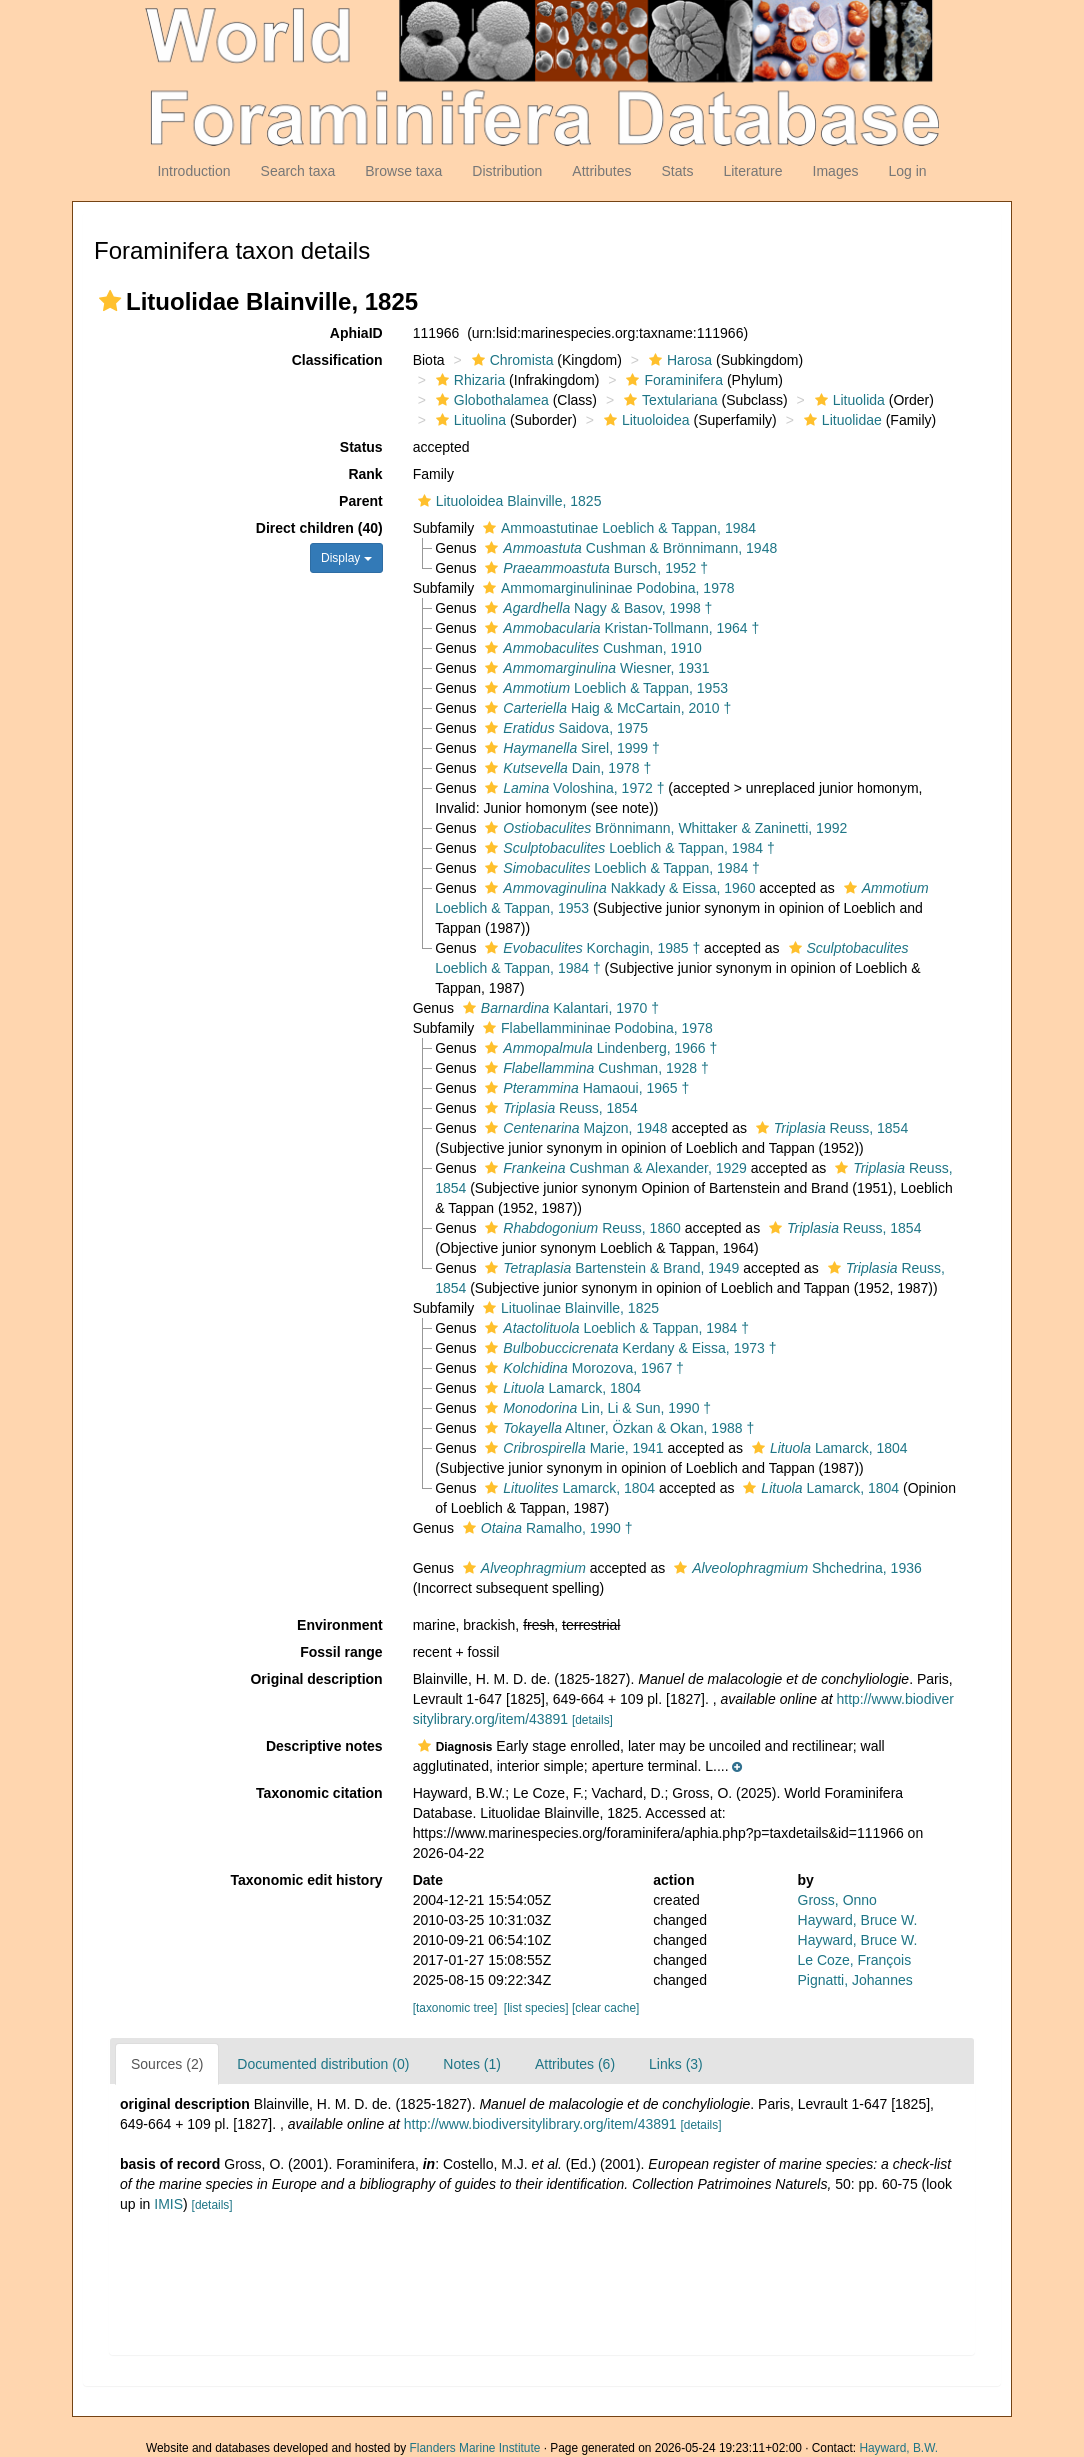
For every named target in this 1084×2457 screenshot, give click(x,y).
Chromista (510, 360)
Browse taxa (403, 171)
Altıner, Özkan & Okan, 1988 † (617, 1428)
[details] (592, 1720)
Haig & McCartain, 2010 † (605, 708)
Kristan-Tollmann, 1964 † (619, 628)
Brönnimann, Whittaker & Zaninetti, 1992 (663, 828)
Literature (752, 171)
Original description (316, 1679)
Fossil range (341, 1652)
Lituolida (847, 400)
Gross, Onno (837, 1900)
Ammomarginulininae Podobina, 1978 (606, 588)
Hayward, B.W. (898, 2448)
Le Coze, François (855, 1960)
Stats (677, 171)
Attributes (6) (575, 2064)
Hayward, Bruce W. (858, 1920)
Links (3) (676, 2064)
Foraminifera (672, 380)
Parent (361, 501)
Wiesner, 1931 (594, 668)
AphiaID (356, 333)
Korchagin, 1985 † (590, 948)
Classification (337, 360)
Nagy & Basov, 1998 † (596, 608)
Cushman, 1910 (590, 648)
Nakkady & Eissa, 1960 (617, 888)
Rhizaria (468, 380)
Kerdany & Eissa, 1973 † (628, 1348)
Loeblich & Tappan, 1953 (604, 688)
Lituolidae (840, 420)
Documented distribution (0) (323, 2064)
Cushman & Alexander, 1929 (613, 1168)
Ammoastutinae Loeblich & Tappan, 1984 (617, 528)
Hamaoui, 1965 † (584, 1088)
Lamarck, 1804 (560, 1388)
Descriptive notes (324, 1746)
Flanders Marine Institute (475, 2448)
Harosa (678, 360)
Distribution (507, 171)
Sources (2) (167, 2064)
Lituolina (468, 420)
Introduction (193, 171)
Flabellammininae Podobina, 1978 (595, 1028)
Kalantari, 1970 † (558, 1008)
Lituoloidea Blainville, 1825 (507, 501)
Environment (340, 1625)
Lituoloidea (644, 420)
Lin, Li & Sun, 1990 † (595, 1408)
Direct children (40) (319, 528)
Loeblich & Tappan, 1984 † (627, 848)
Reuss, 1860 (580, 1228)
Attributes (601, 171)
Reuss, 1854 (558, 1108)
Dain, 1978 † (565, 768)
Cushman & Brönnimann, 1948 (628, 548)
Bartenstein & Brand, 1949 (609, 1268)
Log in (907, 171)
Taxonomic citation (319, 1793)
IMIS (168, 2204)
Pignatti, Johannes (855, 1980)
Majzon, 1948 (573, 1128)
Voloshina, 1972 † (572, 788)
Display (346, 558)
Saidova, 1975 (564, 728)
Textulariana (668, 400)
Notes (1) (472, 2064)
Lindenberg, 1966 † (598, 1048)
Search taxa (298, 171)
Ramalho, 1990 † (545, 1528)
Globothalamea (490, 400)
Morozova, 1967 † (582, 1368)
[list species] (536, 2008)
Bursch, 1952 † (594, 568)
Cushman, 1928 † (594, 1068)
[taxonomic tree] (455, 2008)
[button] (110, 301)
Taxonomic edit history (306, 1880)
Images (836, 171)
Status (361, 447)
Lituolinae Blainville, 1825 (568, 1308)
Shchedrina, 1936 (795, 1568)
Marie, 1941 (571, 1448)
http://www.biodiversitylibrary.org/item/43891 (540, 2124)
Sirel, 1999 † (569, 748)
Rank (365, 474)
